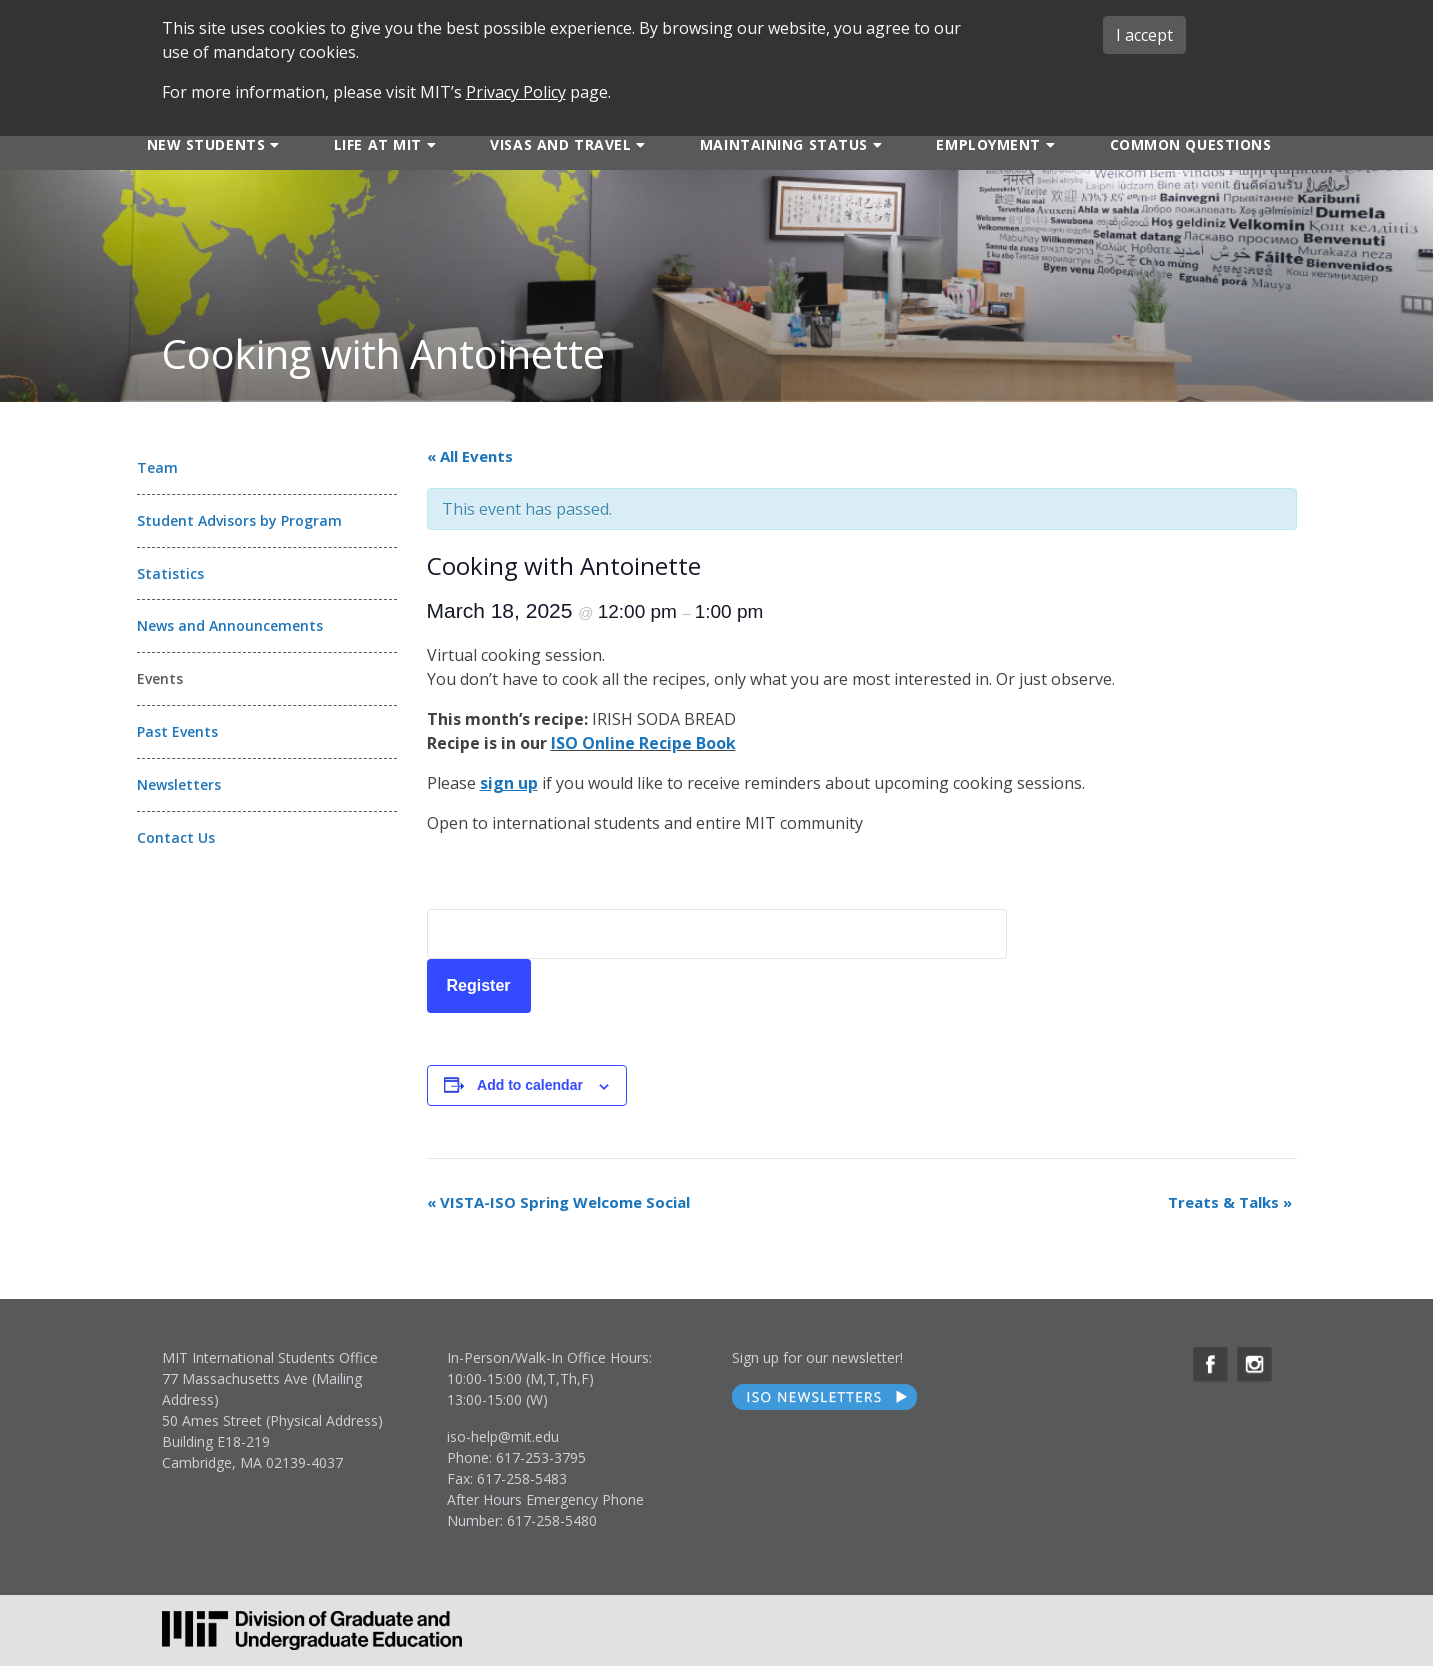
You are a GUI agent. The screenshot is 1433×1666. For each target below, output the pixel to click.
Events (160, 678)
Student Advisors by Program (239, 520)
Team (157, 467)
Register (479, 985)
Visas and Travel (560, 144)
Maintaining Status (784, 144)
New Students (206, 144)
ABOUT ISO (1084, 25)
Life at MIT (378, 144)
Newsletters (179, 784)
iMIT (977, 24)
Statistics (170, 573)
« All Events (470, 456)
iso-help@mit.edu (503, 1436)
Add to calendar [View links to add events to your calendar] (530, 1085)
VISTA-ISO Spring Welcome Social (558, 1202)
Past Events (177, 731)
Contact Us (176, 837)
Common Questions (1191, 144)
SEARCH (782, 24)
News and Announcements (230, 625)
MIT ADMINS (1215, 24)
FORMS (883, 24)
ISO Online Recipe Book (643, 743)
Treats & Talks (1230, 1202)
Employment (988, 144)
